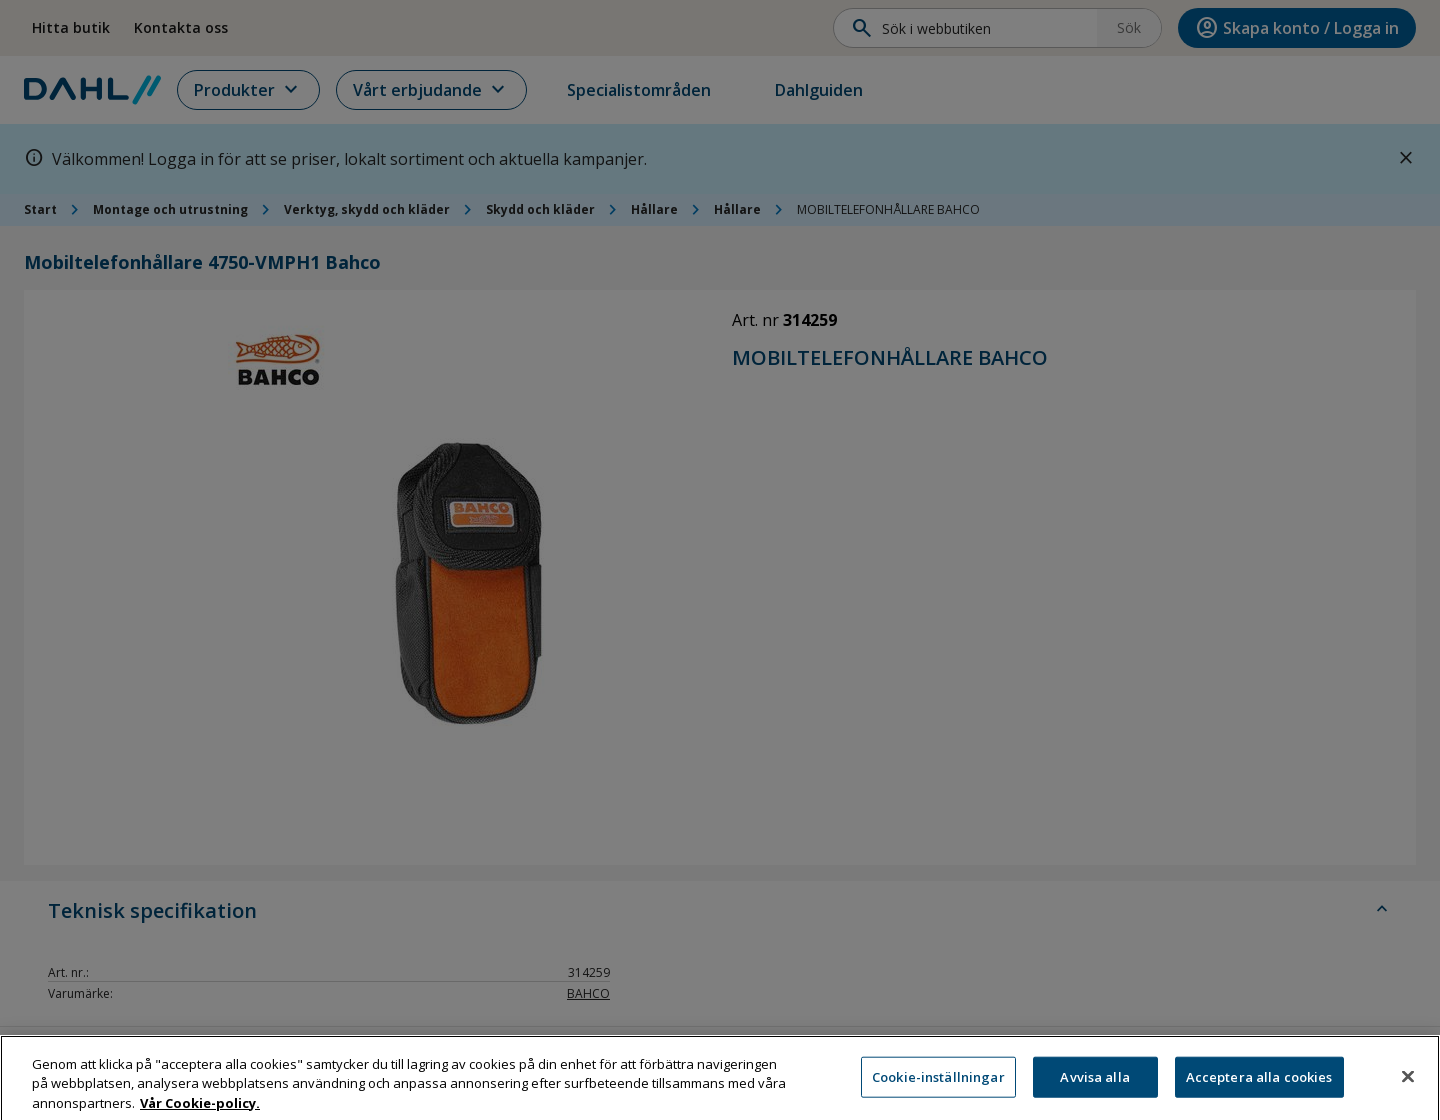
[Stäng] (1408, 1094)
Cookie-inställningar (938, 1095)
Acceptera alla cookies (1259, 1095)
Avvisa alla (1094, 1095)
